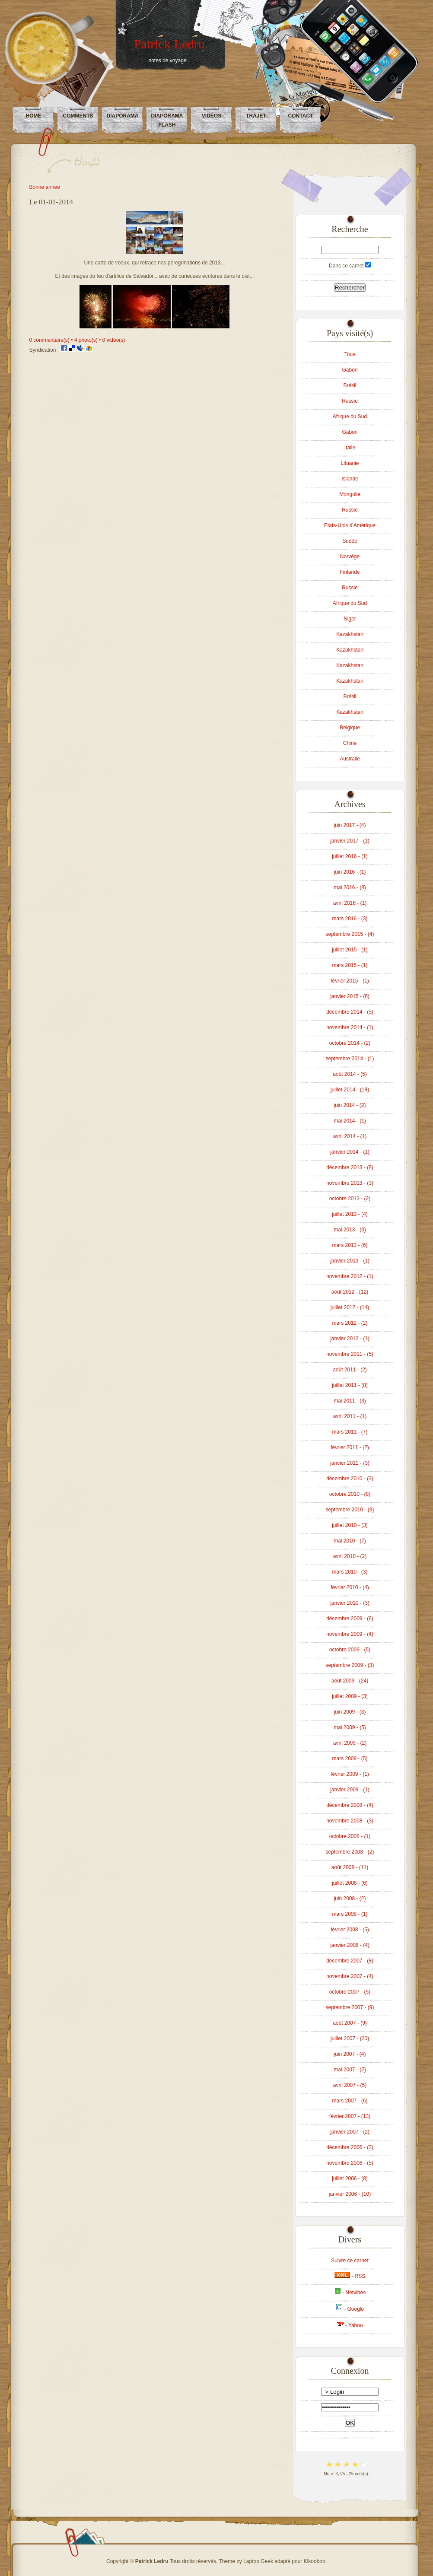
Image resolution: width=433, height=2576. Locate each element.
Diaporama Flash (167, 120)
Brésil (349, 385)
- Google (350, 2309)
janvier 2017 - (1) (349, 841)
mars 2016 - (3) (349, 919)
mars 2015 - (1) (349, 965)
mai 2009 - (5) (350, 1727)
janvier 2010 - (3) (349, 1603)
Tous (349, 354)
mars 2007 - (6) (349, 2101)
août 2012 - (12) (349, 1292)
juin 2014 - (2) (350, 1105)
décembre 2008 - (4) (349, 1805)
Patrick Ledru (169, 44)
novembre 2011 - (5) (349, 1354)
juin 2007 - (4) (350, 2054)
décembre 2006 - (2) (349, 2147)
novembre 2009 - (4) (349, 1634)
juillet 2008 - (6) (350, 1883)
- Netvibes (350, 2293)
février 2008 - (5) (350, 1930)
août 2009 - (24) (349, 1681)
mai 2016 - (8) (350, 887)
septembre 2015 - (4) (349, 934)
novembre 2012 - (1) (349, 1276)
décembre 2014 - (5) (349, 1012)
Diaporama (123, 116)
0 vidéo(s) (113, 340)
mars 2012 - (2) (349, 1323)
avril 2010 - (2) (349, 1556)
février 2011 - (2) (350, 1447)
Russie (350, 401)
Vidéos (211, 116)
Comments (78, 116)
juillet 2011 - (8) (350, 1385)
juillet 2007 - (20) (350, 2038)
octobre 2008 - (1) (349, 1836)
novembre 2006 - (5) (349, 2163)
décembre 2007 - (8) (349, 1961)
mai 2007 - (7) (350, 2070)
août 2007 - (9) (350, 2023)
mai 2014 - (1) (350, 1121)
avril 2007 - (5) (349, 2085)
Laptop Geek (258, 2561)
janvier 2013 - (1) (349, 1261)
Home (33, 116)
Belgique (350, 728)
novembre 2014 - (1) (349, 1027)
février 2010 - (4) (350, 1587)
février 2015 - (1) (350, 981)
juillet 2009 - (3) (350, 1696)
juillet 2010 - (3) (350, 1525)
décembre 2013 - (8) (349, 1167)
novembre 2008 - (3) (349, 1821)
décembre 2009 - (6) (349, 1619)
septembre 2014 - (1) (349, 1059)
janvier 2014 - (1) (349, 1152)
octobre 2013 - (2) (349, 1199)
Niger (350, 619)
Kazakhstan (349, 634)
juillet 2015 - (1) (350, 950)
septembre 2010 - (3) (349, 1510)
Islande (349, 479)
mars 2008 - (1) (349, 1914)
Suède (349, 541)
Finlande (350, 572)
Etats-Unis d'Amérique (350, 525)
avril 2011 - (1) (349, 1416)
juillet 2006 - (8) (350, 2178)
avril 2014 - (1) (349, 1136)
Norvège (350, 556)
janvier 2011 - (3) (349, 1463)
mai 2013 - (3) (350, 1230)
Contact (300, 116)
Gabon (349, 370)
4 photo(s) (86, 340)
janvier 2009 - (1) (349, 1790)
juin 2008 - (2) (350, 1898)
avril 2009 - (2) (349, 1743)
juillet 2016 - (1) (350, 856)
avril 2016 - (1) (349, 903)
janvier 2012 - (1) (349, 1339)
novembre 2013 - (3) (349, 1183)
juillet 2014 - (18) (350, 1090)
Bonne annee (44, 187)
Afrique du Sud (350, 416)
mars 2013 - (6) (349, 1245)
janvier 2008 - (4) (349, 1945)
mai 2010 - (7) (350, 1541)
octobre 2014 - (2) (349, 1043)
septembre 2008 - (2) (349, 1852)
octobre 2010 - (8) (349, 1494)
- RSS (349, 2276)
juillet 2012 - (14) (350, 1307)
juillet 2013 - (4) (350, 1214)
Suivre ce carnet (350, 2261)
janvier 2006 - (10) (350, 2194)
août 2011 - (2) (350, 1370)
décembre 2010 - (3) (349, 1479)
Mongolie (349, 494)
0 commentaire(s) (49, 340)
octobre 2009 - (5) (349, 1650)
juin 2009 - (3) (350, 1712)
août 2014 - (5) (350, 1074)
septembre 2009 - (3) (349, 1665)
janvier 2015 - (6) (349, 996)
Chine (350, 743)
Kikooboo (314, 2561)
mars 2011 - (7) (349, 1432)
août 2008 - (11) (349, 1867)
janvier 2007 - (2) (349, 2132)
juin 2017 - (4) (350, 825)
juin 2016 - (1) (350, 872)
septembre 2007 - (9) (349, 2007)
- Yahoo (350, 2325)
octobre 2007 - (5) (349, 1992)
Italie (349, 448)
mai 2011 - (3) (350, 1401)
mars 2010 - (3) (349, 1572)
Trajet (256, 116)
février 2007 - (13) (349, 2116)
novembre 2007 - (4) (349, 1976)
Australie (350, 759)
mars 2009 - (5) (349, 1758)
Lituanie (350, 463)
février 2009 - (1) (350, 1774)
